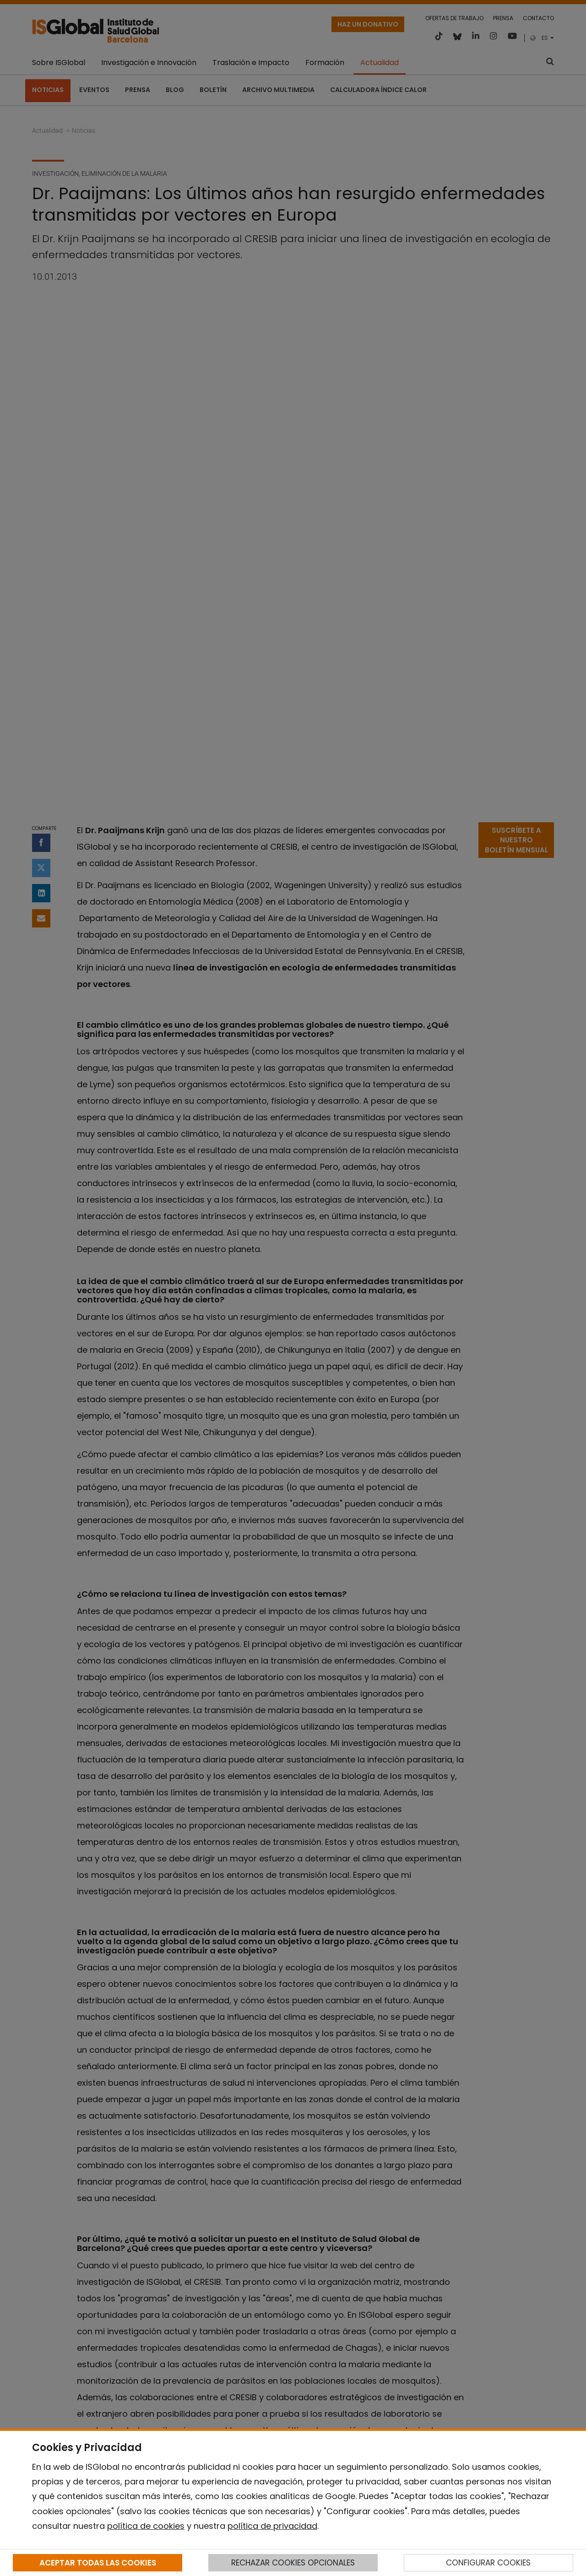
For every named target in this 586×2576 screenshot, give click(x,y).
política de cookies (145, 2526)
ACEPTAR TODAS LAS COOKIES (97, 2562)
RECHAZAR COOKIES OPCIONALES (293, 2562)
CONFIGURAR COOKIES (488, 2562)
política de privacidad (272, 2526)
